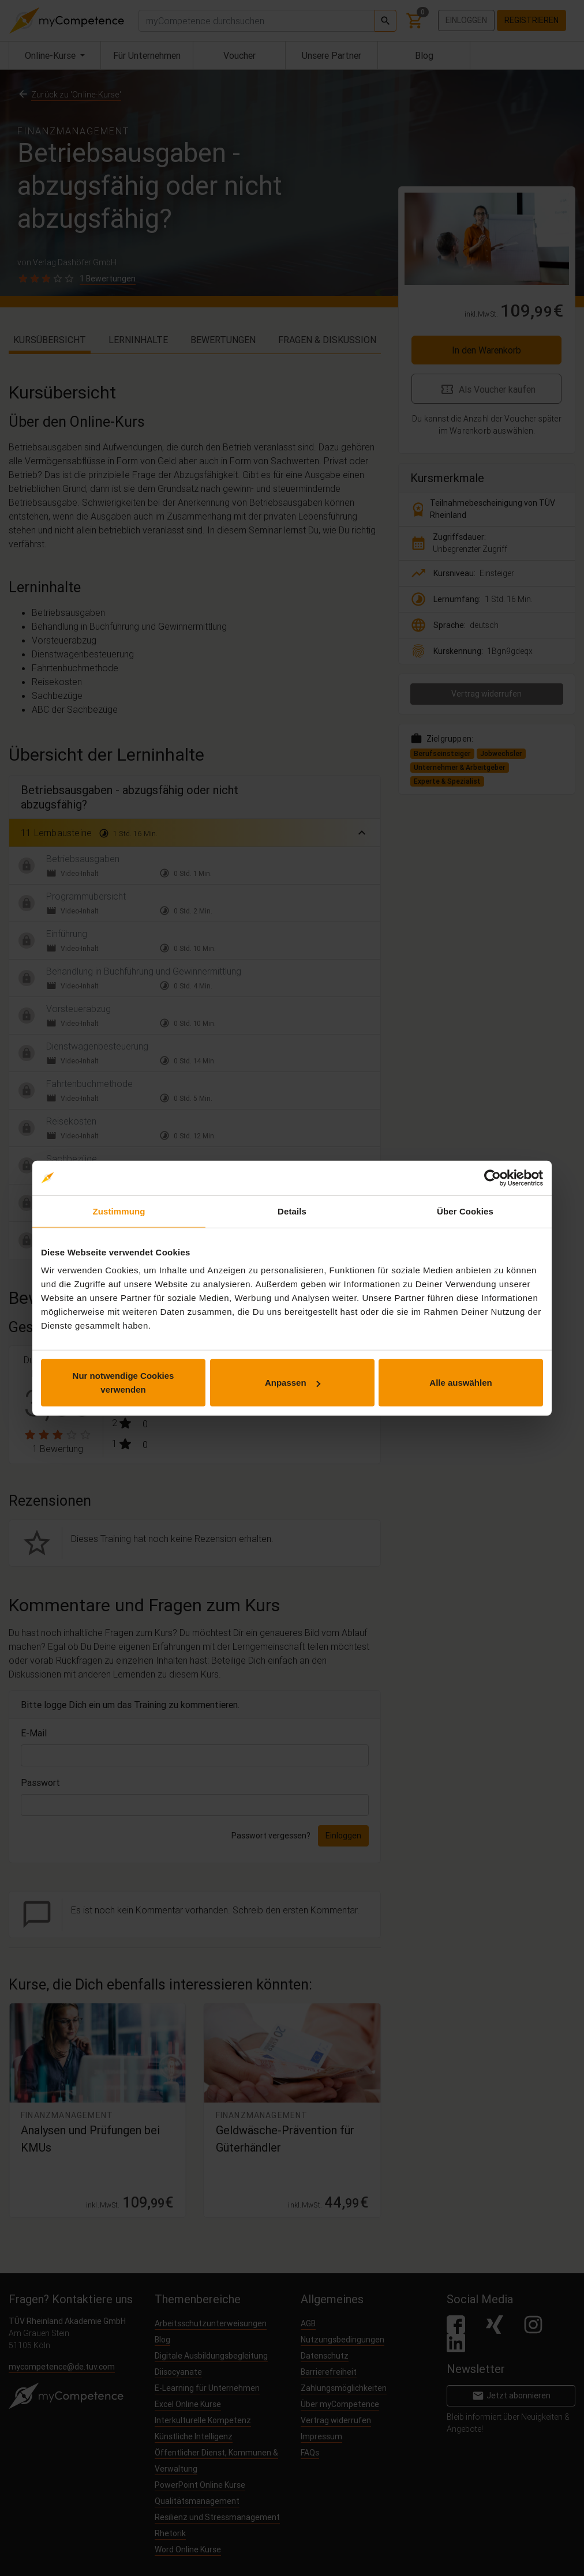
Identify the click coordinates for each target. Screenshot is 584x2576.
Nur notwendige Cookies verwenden (123, 1382)
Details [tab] (292, 1211)
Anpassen (292, 1382)
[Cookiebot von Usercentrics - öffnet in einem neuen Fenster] (492, 1177)
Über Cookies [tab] (465, 1211)
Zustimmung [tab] (119, 1211)
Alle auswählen (460, 1382)
